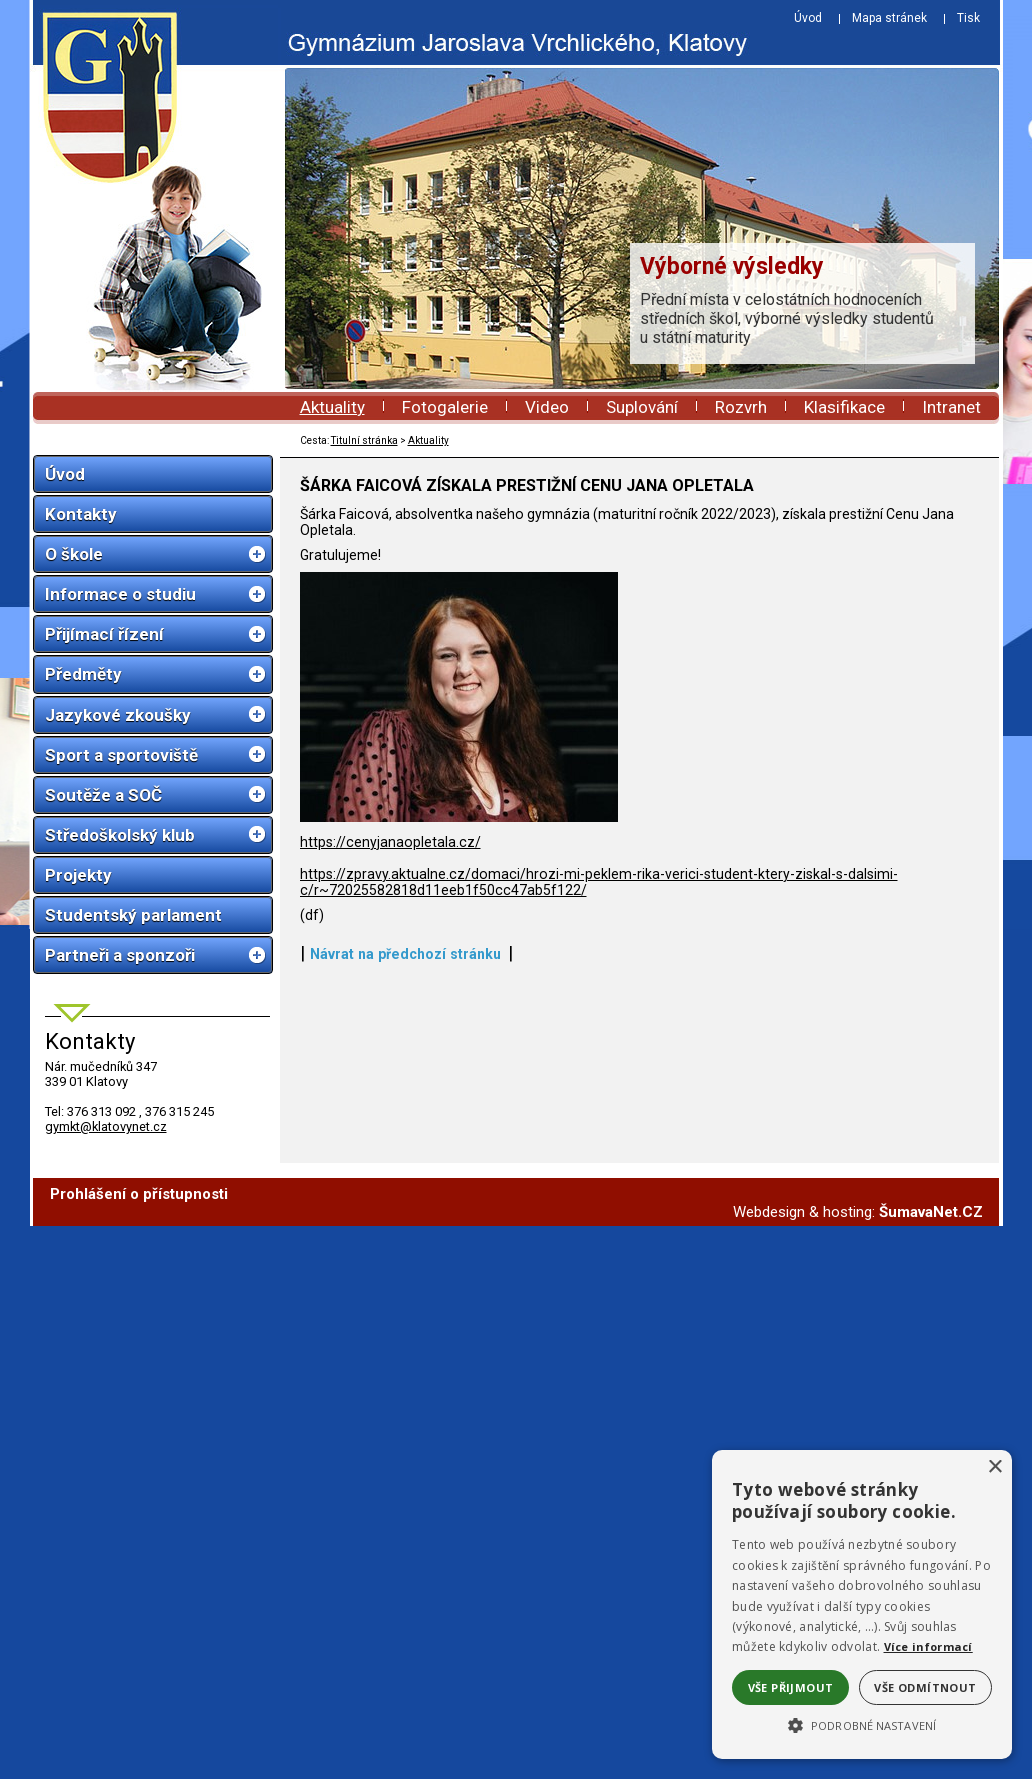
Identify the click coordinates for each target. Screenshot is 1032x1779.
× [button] (994, 1467)
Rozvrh (741, 407)
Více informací (928, 1646)
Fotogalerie (445, 407)
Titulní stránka (364, 440)
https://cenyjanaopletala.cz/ (390, 842)
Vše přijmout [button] (791, 1687)
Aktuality (332, 407)
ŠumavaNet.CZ (931, 1212)
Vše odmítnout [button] (925, 1687)
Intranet (951, 407)
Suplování (642, 407)
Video (547, 407)
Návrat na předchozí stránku (405, 954)
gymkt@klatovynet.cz (106, 1126)
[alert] (862, 1604)
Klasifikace (844, 407)
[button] (862, 1724)
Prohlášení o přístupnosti (139, 1194)
